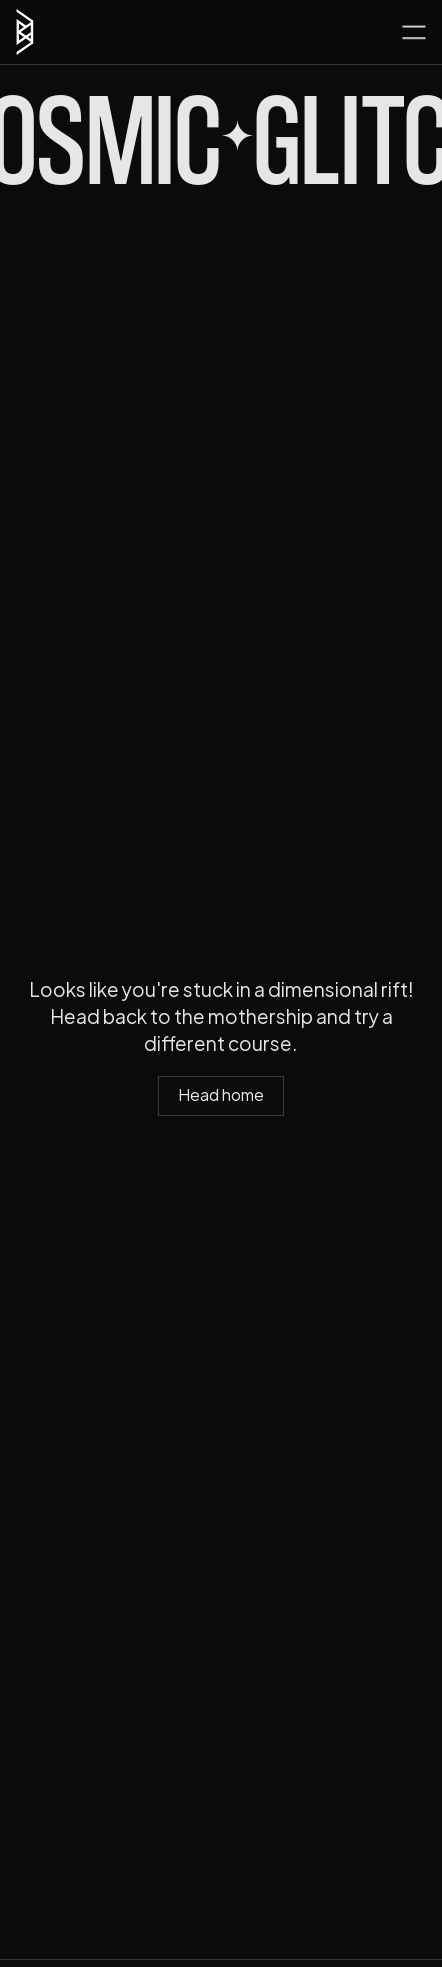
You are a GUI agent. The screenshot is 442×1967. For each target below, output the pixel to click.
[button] (414, 32)
